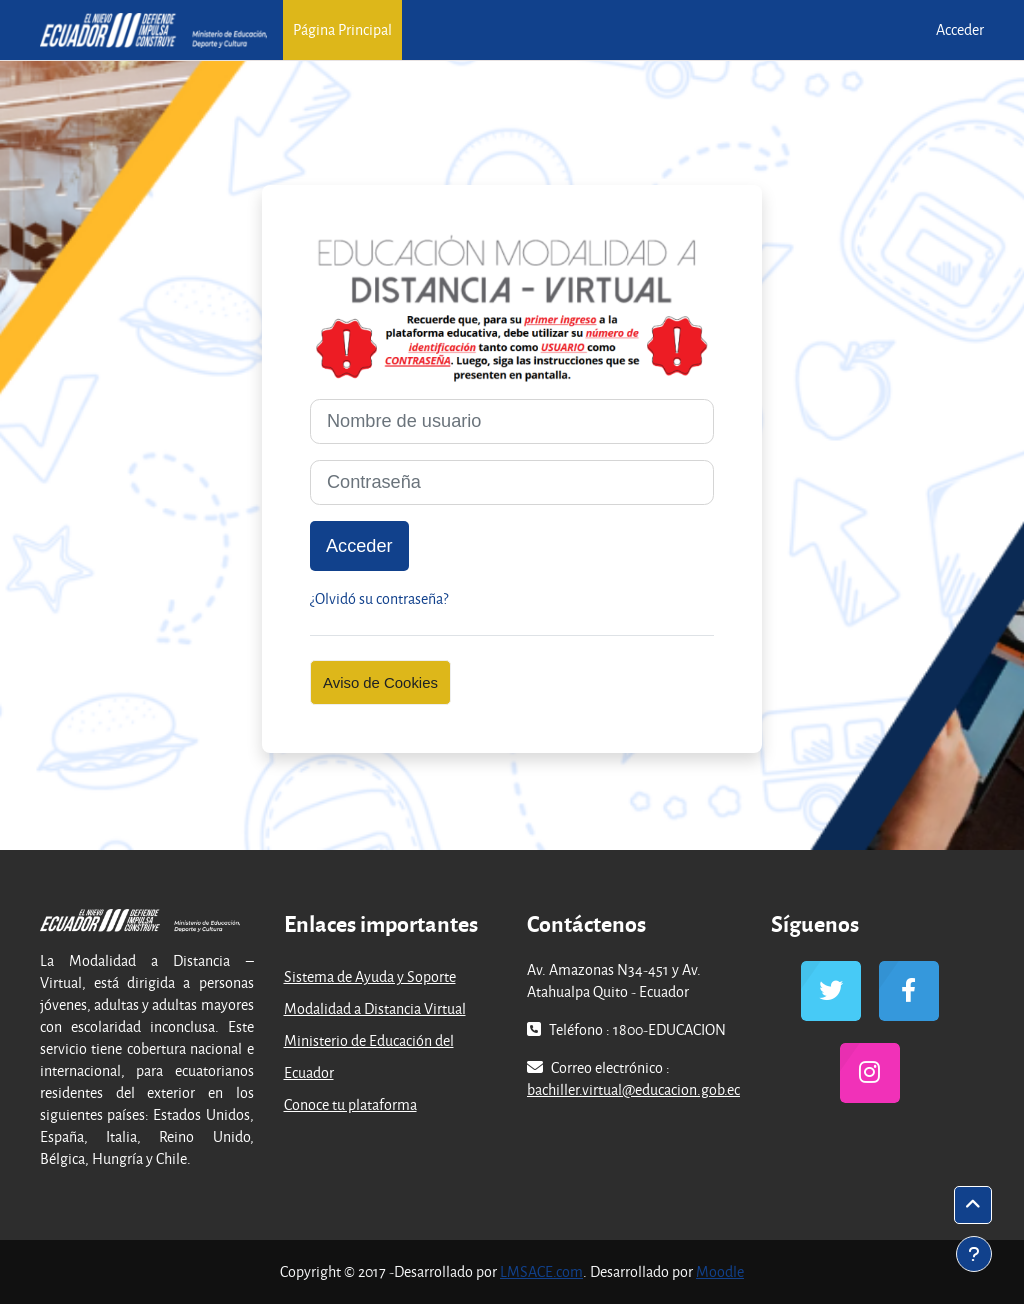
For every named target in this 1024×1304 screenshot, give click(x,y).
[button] (973, 1205)
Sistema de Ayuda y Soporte (370, 976)
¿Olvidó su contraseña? (379, 598)
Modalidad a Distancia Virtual (375, 1008)
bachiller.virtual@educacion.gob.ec (633, 1089)
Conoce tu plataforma (350, 1104)
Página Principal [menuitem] (342, 29)
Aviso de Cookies (380, 682)
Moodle (720, 1271)
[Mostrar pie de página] (974, 1254)
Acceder (960, 29)
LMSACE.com (541, 1271)
